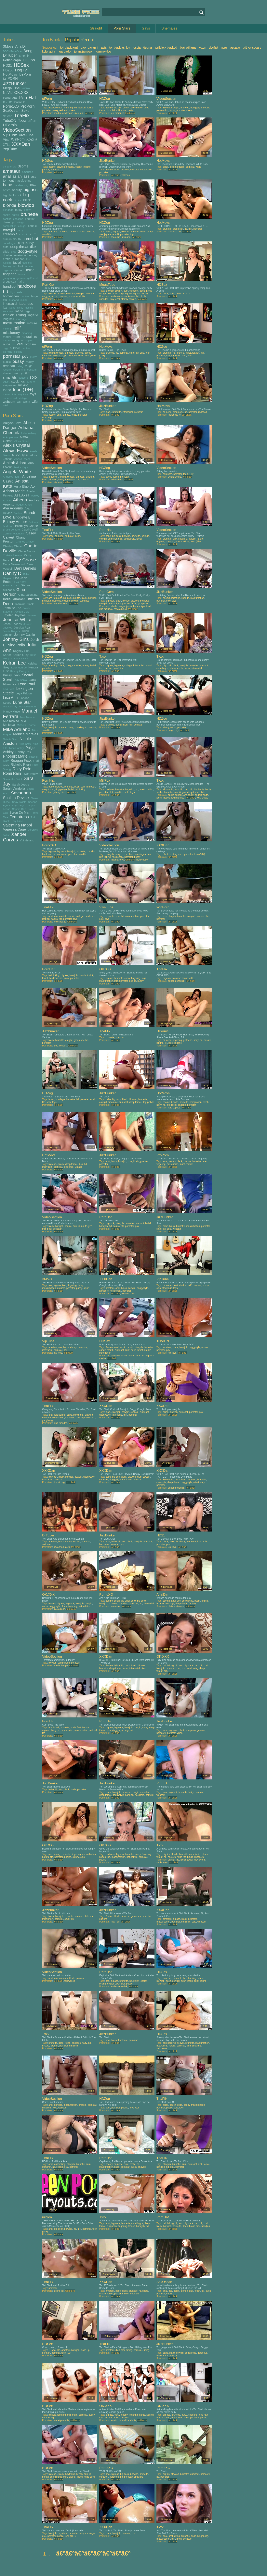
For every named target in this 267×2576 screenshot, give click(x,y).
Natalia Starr (10, 739)
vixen (202, 47)
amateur (11, 171)
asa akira (115, 237)
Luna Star (22, 702)
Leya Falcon (24, 693)
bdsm (6, 190)
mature (32, 323)
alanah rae (173, 1859)
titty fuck (23, 394)
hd (5, 291)
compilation (9, 226)
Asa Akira (21, 495)
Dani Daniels (25, 568)
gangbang (9, 278)
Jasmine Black (24, 604)
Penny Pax (23, 752)
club (139, 1476)
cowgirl (9, 230)
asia (103, 47)
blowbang (78, 1414)
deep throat (19, 247)
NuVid (8, 93)
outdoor (15, 348)
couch (173, 2105)
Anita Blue (21, 486)
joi (166, 1043)
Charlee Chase (25, 541)
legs (27, 311)
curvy (30, 243)
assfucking (24, 180)
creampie (10, 234)
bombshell (53, 1727)
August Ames (24, 504)
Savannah (21, 792)
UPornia (10, 125)
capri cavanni (89, 47)
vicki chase (202, 797)
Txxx (22, 120)
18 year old (9, 166)
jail (203, 2290)
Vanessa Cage (14, 829)
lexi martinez (117, 113)
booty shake (136, 107)
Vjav (6, 139)
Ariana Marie (14, 491)
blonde (9, 205)
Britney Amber (15, 521)
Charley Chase (12, 546)
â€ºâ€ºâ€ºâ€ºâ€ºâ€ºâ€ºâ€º (93, 2553)
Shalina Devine (16, 798)
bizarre (160, 1603)
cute (5, 247)
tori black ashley (119, 47)
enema (166, 598)
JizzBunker (14, 83)
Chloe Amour (26, 551)
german (21, 278)
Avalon (18, 513)
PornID (7, 102)
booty (18, 209)
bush (77, 786)
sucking (23, 385)
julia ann (126, 237)
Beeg (28, 51)
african (166, 789)
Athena (20, 499)
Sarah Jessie (20, 784)
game (142, 2414)
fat (14, 266)
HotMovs (10, 74)
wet (19, 401)
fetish (30, 270)
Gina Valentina (27, 594)
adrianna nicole (119, 296)
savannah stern (62, 1547)
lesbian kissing (142, 47)
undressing (48, 2417)
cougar (22, 226)
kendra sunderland (63, 113)
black (27, 200)
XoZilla (31, 139)
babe (7, 184)
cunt (21, 243)
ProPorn (27, 106)
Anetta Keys (20, 467)
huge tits (181, 1857)
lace (170, 1043)
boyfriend (70, 2474)
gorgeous (202, 2352)
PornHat (27, 97)
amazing (52, 231)
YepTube (10, 149)
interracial (10, 303)
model (7, 336)
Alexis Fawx (15, 450)
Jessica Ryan (22, 627)
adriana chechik (176, 981)
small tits (10, 377)
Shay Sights (19, 801)
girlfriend (32, 278)
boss (172, 293)
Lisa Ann (10, 697)
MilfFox (25, 88)
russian (7, 369)
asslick (62, 916)
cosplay (70, 166)
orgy (5, 348)
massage (21, 319)
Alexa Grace (21, 441)
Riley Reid (22, 768)
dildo (6, 251)
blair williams (188, 47)
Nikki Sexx (25, 743)
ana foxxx (188, 795)
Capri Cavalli (29, 529)
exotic (180, 668)
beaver (180, 2043)
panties (26, 348)
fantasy (7, 266)
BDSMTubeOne (12, 51)
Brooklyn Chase (26, 526)
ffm (63, 1606)
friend (80, 2476)
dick (33, 247)
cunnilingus (9, 243)
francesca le (174, 231)
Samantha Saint (12, 779)
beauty (17, 190)
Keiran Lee (14, 662)
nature (6, 340)
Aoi (32, 486)
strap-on (31, 381)
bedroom (110, 1854)
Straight (96, 28)
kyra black (146, 606)
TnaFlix (22, 115)
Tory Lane (17, 821)
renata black (120, 609)
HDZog (8, 70)
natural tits (29, 336)
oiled (143, 1668)
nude (6, 344)
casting (7, 218)
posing (132, 981)
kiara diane (59, 1609)
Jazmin (31, 615)
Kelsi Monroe (19, 667)
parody (45, 169)
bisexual (90, 476)
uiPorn (32, 120)
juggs (12, 307)
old (14, 344)
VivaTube (26, 135)
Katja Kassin (21, 658)
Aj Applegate (10, 437)
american (27, 171)
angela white (201, 795)
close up (8, 222)
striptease (9, 385)
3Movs (8, 46)
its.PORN (10, 78)
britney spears (252, 47)
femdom (19, 270)
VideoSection (17, 130)
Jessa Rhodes (12, 624)
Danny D (12, 573)
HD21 (7, 65)
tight (14, 394)
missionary (11, 333)
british (15, 215)
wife (35, 401)
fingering (10, 274)
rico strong (59, 1482)
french (131, 2226)
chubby (29, 218)
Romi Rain (12, 773)
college (20, 222)
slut (27, 373)
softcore (23, 377)
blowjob (26, 205)
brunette (29, 214)
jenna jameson (83, 51)
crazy (20, 230)
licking (21, 315)
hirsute (207, 1040)
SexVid (7, 116)
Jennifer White (17, 619)
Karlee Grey (21, 654)
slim (189, 2045)
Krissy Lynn (11, 675)
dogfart (213, 47)
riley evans (199, 1859)
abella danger (118, 606)
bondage (8, 209)
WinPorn (18, 139)
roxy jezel (115, 299)
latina (19, 311)
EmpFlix (24, 55)
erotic (6, 259)
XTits (6, 144)
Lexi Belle (9, 689)
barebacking (21, 185)
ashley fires (117, 479)
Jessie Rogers (11, 631)
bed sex (110, 789)
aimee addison (135, 1355)
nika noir (115, 1921)
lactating (175, 598)
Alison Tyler (20, 455)
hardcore (26, 286)
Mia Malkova (14, 722)
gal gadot (65, 51)
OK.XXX (21, 92)
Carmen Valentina (13, 533)
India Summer (14, 599)
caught (68, 1040)
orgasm (30, 344)
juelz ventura (60, 1045)
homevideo (11, 296)
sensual (32, 369)
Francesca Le (11, 585)
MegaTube (11, 88)
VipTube (10, 135)
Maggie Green (27, 706)
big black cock (12, 195)
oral (20, 344)
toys (33, 394)
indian (24, 300)
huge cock (89, 2476)
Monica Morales (25, 734)
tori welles (69, 1981)
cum (33, 234)
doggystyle (27, 251)
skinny (18, 373)
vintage (23, 398)
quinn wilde (103, 51)
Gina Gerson (14, 591)
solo (33, 377)
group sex (9, 281)
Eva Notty (20, 581)
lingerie (33, 315)
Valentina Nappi (17, 825)
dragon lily (173, 730)
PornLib (19, 102)
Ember (8, 581)
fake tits (27, 262)
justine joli (59, 2290)
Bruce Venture (11, 529)
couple (32, 225)
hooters (25, 296)
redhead (9, 366)
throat (6, 394)
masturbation (14, 323)
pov (25, 356)
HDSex (21, 65)
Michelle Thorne (26, 725)
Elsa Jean (20, 578)
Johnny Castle (24, 634)
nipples (28, 340)
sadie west (162, 1862)
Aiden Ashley (28, 433)
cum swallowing (189, 1668)
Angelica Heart (11, 476)
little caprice (174, 1107)
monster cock (72, 479)
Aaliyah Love (12, 423)
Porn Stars (121, 28)
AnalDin (21, 46)
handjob (9, 286)
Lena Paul (26, 684)
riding (20, 366)
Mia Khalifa (11, 721)
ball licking (53, 975)
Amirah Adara (14, 463)
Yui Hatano (27, 840)
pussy (18, 361)
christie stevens (176, 1606)
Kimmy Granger (19, 671)
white (26, 401)
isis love (58, 482)
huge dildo (104, 1857)
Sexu (25, 111)
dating (72, 2476)
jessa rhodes (133, 606)
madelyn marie (61, 2420)
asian (17, 176)
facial (17, 262)
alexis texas (60, 921)
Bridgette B (22, 517)
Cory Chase (23, 559)
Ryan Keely (30, 773)
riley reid (78, 113)
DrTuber (10, 55)
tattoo (7, 390)
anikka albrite (129, 2420)
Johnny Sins (16, 639)
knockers (8, 311)
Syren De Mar (19, 812)
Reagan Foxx (21, 761)
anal (7, 176)
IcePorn (25, 74)
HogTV (21, 70)
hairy (21, 281)
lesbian (8, 315)
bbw (33, 185)
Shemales (169, 28)
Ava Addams (13, 508)
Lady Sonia (20, 679)
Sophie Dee (19, 809)
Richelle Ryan (21, 764)
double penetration (15, 255)
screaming (19, 369)
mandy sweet (61, 603)
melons (7, 328)
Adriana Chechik (18, 430)
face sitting (126, 2350)
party (130, 110)
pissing (18, 351)
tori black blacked (166, 47)
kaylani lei (133, 296)
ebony (33, 255)
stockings (18, 381)
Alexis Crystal (16, 445)
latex (208, 2290)
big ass (30, 189)
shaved (7, 373)
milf (16, 328)
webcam (9, 401)
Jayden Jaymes (14, 615)
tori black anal (69, 47)
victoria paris (128, 1293)
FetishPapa (12, 60)
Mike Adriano (16, 729)
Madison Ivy (10, 706)
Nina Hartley (16, 748)
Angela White (17, 471)
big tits (17, 200)
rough (28, 366)
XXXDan (21, 144)
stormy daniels (128, 299)
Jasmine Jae (12, 608)
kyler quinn (49, 51)
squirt (6, 381)
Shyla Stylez (19, 805)
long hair (8, 319)
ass (26, 176)
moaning (27, 333)
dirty (13, 251)
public (7, 361)
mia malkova (106, 609)
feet (20, 266)
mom (16, 336)
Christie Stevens (12, 555)
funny (21, 274)
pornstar (11, 356)
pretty (33, 356)
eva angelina (174, 476)
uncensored (10, 398)
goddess (76, 2043)
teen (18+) (23, 389)
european (18, 259)
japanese (26, 304)
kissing (29, 307)
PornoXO (11, 106)
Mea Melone (27, 717)
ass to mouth (55, 598)
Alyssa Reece (22, 459)
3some (23, 166)
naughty (17, 340)
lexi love (58, 1352)
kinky (20, 307)
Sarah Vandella (14, 788)
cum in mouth (12, 239)
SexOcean (11, 111)
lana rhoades (60, 1423)
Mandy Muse (11, 711)
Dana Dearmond (14, 564)
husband (13, 300)
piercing (7, 351)
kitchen (89, 1916)
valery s (126, 175)
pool (49, 1228)
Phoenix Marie (15, 756)
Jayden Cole (21, 611)
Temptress (19, 816)
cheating (18, 218)
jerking (159, 1043)
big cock (69, 352)
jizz (5, 307)
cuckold (23, 234)
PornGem (10, 98)
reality (30, 361)
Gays (146, 28)
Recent (87, 39)
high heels (16, 292)
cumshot (30, 238)
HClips (29, 60)
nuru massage (230, 47)
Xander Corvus (14, 837)
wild (5, 405)
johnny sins (59, 792)
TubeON (9, 121)
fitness (192, 538)
